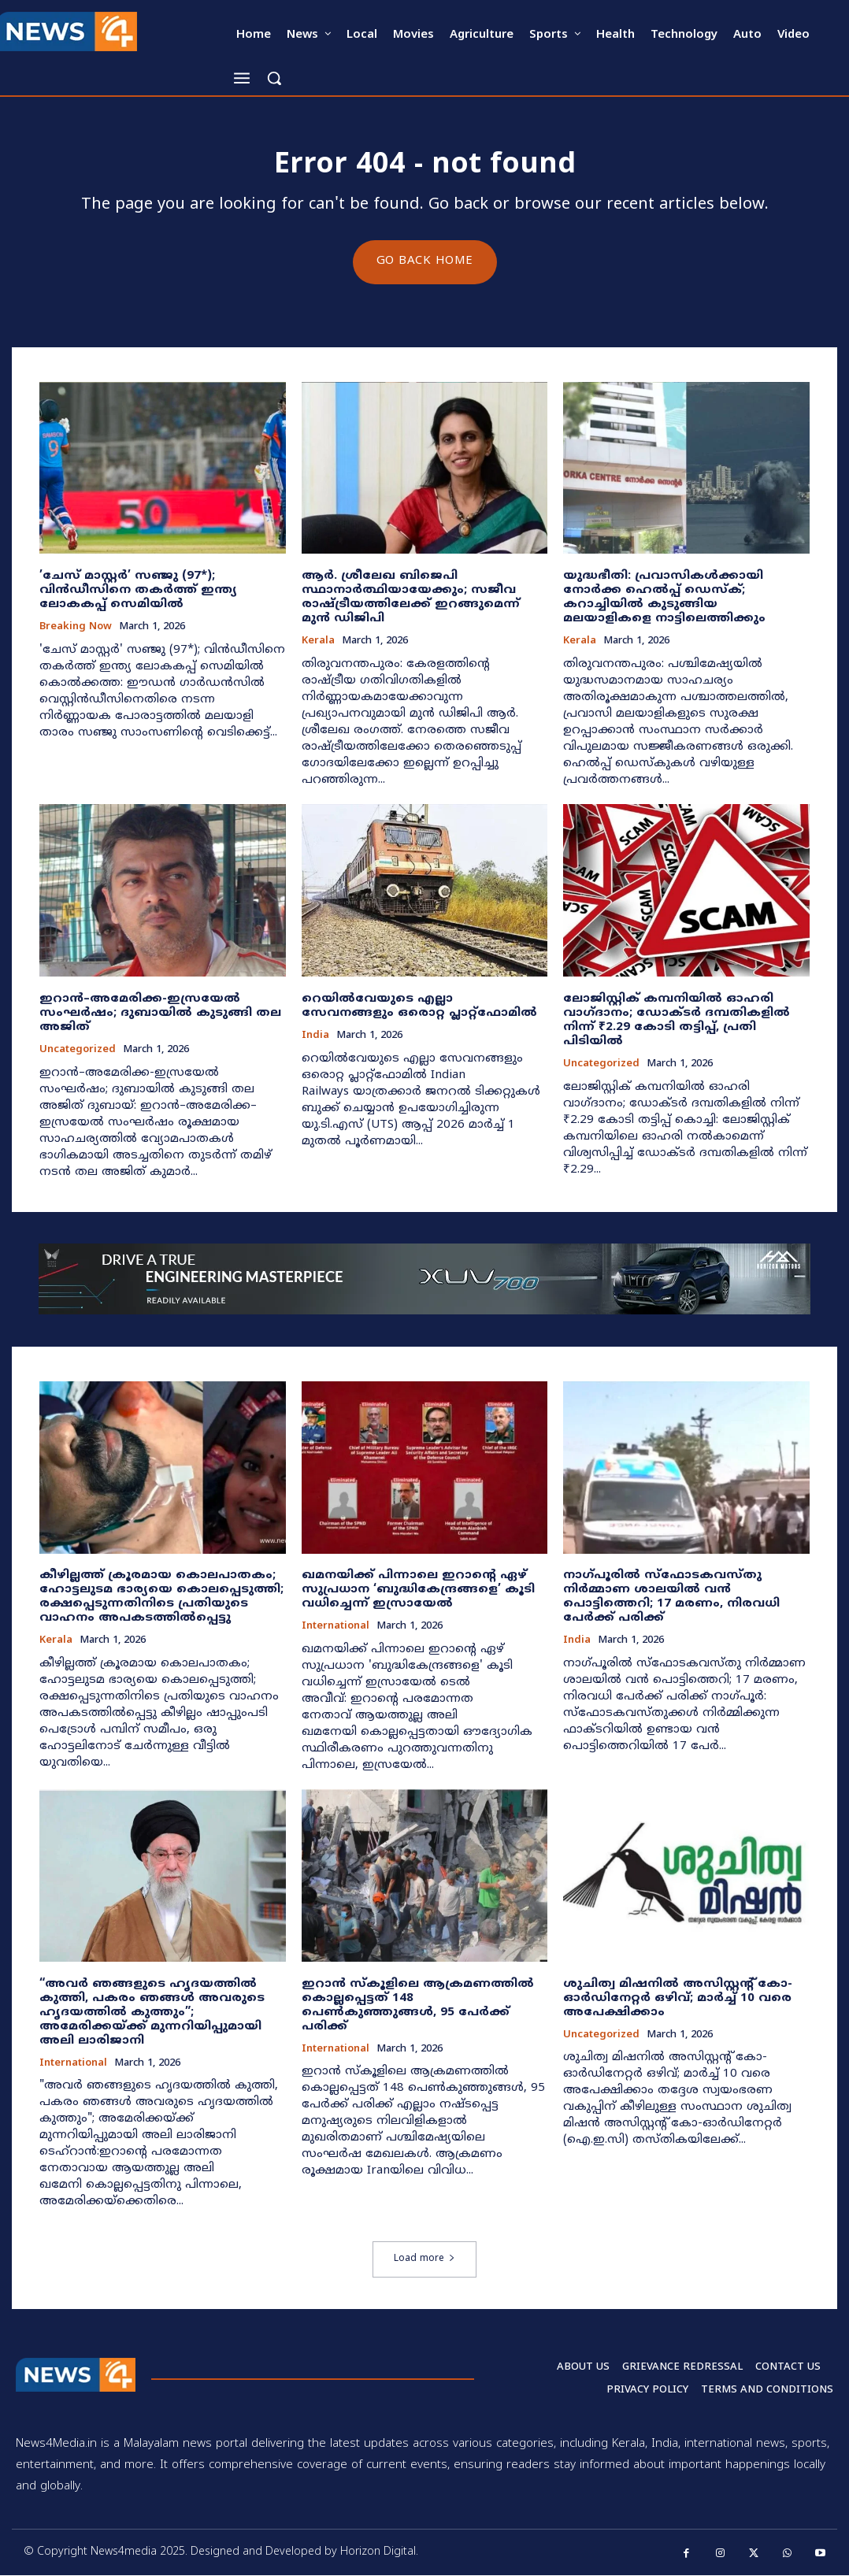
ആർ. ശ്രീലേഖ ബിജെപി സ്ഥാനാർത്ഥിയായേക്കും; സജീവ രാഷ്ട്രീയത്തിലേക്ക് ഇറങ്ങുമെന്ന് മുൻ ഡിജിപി (411, 598)
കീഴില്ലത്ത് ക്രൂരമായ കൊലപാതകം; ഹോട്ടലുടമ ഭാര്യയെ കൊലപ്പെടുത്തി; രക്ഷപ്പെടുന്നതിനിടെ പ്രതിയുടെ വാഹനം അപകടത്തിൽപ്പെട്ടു (161, 1597)
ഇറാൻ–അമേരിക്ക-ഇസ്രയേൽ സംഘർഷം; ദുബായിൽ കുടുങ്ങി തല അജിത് (160, 1014)
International (335, 1627)
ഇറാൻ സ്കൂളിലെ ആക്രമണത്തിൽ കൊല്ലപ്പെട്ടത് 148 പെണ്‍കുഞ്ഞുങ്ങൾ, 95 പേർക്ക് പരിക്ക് (418, 2005)
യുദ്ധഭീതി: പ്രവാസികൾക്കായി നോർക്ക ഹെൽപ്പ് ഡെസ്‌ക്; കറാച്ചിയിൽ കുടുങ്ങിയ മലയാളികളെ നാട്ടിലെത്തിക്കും (664, 598)
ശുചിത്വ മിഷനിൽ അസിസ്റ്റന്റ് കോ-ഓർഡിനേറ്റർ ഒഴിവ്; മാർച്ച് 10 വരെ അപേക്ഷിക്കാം (677, 1998)
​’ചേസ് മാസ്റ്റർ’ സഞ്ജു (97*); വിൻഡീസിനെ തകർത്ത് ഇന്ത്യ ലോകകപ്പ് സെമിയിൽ (138, 591)
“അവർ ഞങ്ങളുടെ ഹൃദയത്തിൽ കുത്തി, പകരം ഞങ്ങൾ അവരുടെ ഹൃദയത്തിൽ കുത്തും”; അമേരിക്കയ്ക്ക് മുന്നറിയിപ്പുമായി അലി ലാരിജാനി (152, 2012)
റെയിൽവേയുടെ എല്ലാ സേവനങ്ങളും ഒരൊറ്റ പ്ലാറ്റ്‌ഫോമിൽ (419, 1006)
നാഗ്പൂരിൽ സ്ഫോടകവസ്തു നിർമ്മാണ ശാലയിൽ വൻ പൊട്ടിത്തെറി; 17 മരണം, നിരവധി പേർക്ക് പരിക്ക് (671, 1597)
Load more (424, 2260)
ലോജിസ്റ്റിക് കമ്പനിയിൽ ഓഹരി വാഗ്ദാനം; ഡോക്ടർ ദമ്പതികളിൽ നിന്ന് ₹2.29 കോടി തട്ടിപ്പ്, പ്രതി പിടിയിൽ (676, 1021)
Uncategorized (77, 1051)
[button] (274, 78)
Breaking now (75, 628)
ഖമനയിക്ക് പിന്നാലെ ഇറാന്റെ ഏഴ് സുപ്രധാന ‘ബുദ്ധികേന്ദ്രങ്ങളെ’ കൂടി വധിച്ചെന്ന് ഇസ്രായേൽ (418, 1590)
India (315, 1037)
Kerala (318, 642)
